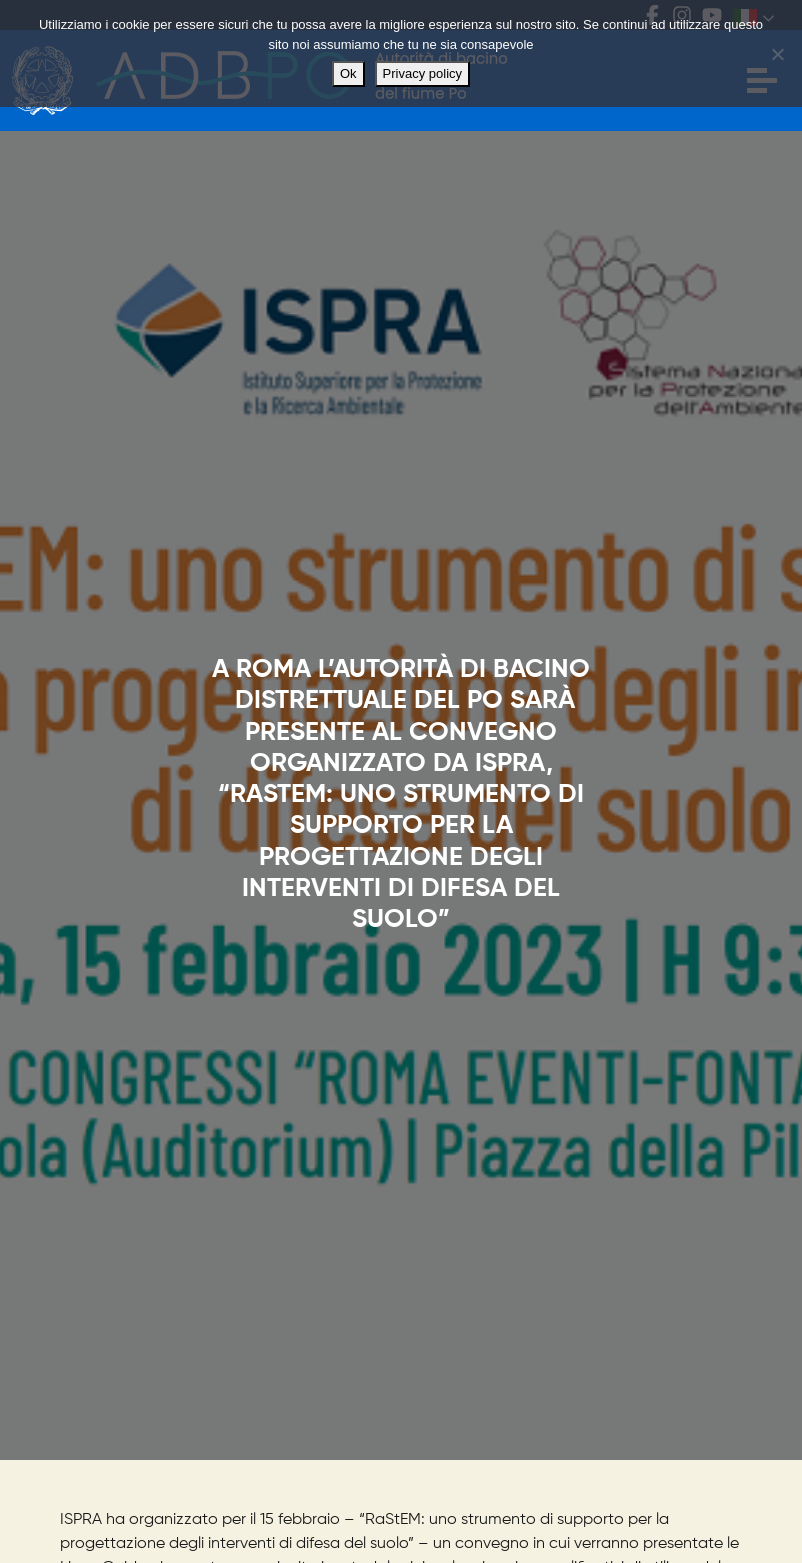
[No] (777, 54)
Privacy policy (422, 73)
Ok (348, 73)
